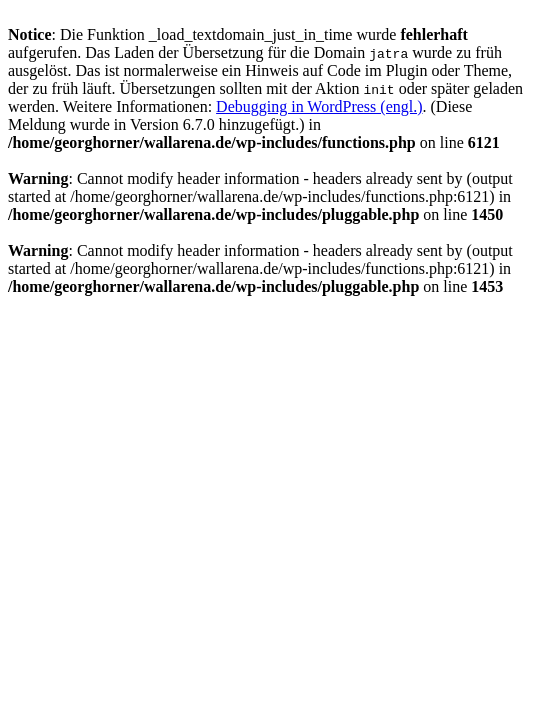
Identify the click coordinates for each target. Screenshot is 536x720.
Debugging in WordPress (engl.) (319, 106)
